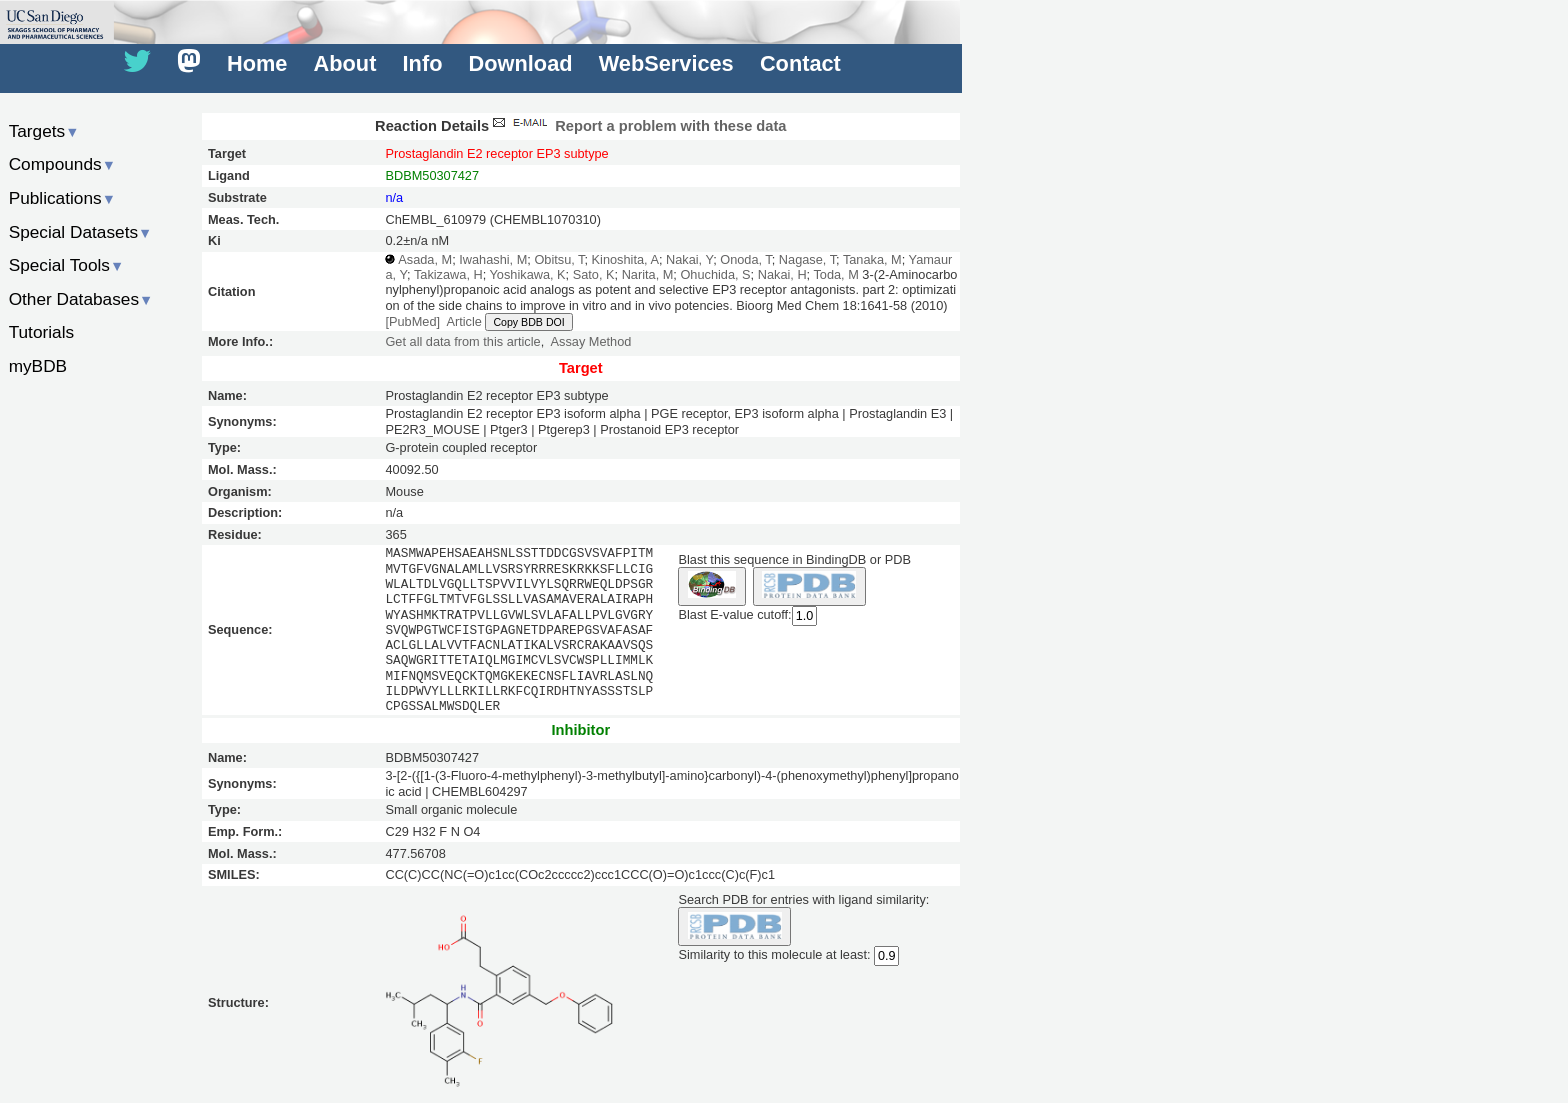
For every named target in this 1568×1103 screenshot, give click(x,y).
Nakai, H (782, 274)
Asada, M (425, 259)
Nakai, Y (689, 259)
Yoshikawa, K (528, 274)
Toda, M (835, 274)
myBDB (38, 366)
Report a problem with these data (637, 126)
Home (257, 63)
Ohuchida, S (715, 274)
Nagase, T (807, 259)
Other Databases (81, 299)
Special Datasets (81, 232)
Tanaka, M (872, 259)
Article (463, 321)
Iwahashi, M (493, 259)
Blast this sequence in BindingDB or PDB (794, 559)
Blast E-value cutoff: (734, 614)
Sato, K (594, 274)
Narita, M (648, 274)
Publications (62, 198)
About (345, 63)
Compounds (62, 164)
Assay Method (591, 341)
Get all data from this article (462, 341)
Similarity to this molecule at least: (774, 953)
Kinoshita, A (625, 259)
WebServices (666, 63)
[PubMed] (412, 321)
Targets (44, 131)
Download (521, 63)
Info (423, 63)
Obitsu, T (559, 259)
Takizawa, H (448, 274)
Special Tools (67, 265)
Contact (800, 63)
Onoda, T (746, 259)
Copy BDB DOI (528, 322)
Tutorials (42, 332)
